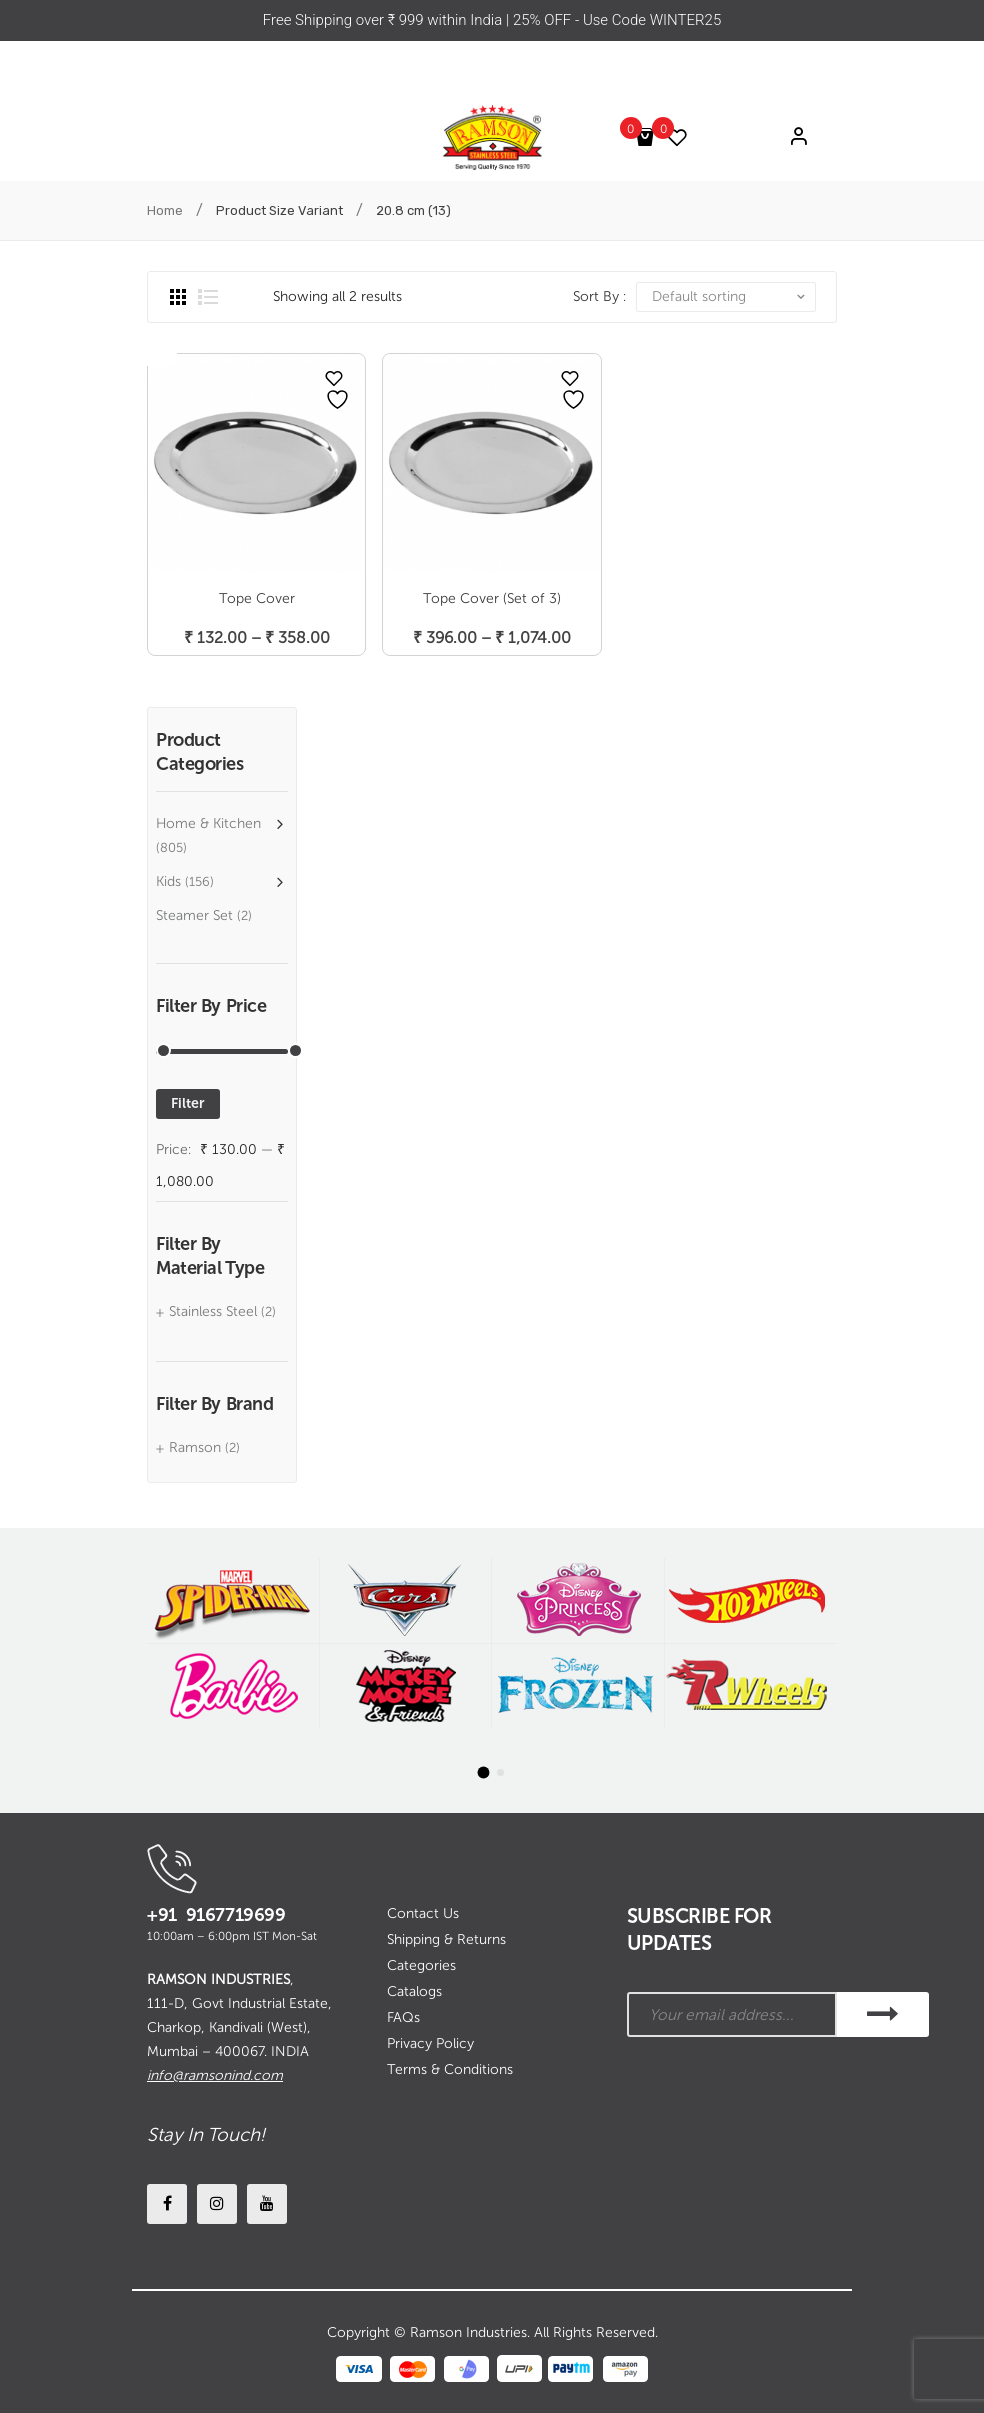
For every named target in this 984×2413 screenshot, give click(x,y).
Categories (421, 1965)
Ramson (195, 1447)
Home (165, 210)
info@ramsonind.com (215, 2075)
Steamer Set (194, 915)
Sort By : (599, 296)
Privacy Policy (430, 2043)
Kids (168, 881)
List (208, 297)
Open (162, 352)
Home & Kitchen (208, 823)
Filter (188, 1103)
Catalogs (414, 1991)
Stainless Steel (213, 1311)
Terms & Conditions (450, 2069)
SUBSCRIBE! (883, 2014)
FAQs (403, 2017)
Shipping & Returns (446, 1939)
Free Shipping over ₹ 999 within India (384, 20)
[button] (484, 1772)
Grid (178, 297)
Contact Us (423, 1913)
